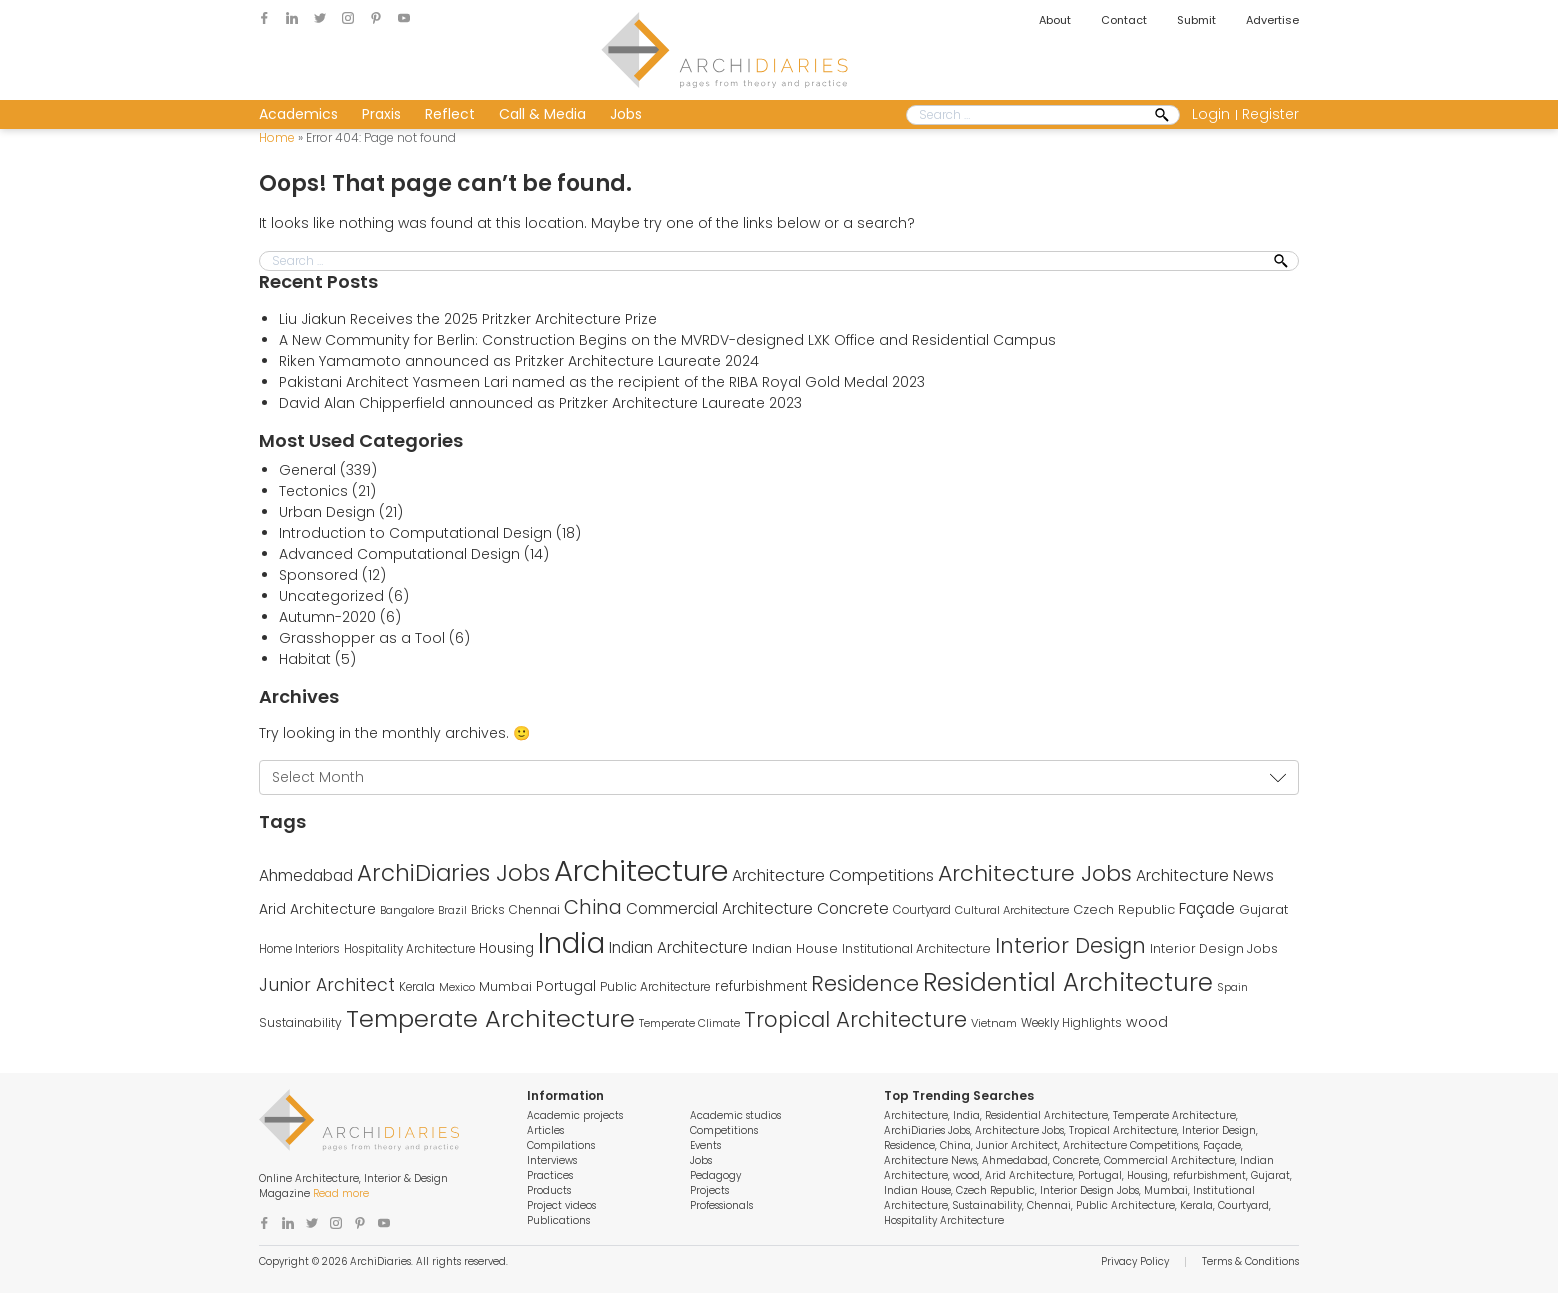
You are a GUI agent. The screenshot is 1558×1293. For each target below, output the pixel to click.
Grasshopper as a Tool (362, 638)
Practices (550, 1175)
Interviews (552, 1160)
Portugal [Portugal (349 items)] (566, 986)
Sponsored (318, 575)
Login (1211, 114)
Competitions (724, 1130)
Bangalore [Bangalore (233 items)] (407, 910)
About (1055, 20)
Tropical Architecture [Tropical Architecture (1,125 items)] (855, 1019)
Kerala (1196, 1205)
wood (966, 1175)
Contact (1124, 20)
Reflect (450, 114)
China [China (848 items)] (593, 907)
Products (549, 1190)
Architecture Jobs (1019, 1130)
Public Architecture (1125, 1205)
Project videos (561, 1205)
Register (1270, 114)
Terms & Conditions (1250, 1261)
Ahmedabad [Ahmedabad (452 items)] (306, 875)
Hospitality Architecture (944, 1220)
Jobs (626, 114)
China (955, 1145)
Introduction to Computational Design (415, 533)
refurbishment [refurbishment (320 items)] (761, 986)
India (966, 1115)
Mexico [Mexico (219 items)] (457, 987)
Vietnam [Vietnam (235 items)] (994, 1023)
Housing (1147, 1175)
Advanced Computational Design (399, 554)
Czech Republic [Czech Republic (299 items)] (1124, 909)
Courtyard (1243, 1205)
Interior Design (1219, 1130)
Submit (1196, 20)
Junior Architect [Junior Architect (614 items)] (327, 985)
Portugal (1100, 1175)
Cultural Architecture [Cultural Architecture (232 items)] (1012, 910)
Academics (298, 114)
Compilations (561, 1145)
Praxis (381, 114)
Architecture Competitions (1130, 1145)
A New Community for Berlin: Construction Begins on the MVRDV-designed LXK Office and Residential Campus (667, 340)
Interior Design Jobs (1089, 1190)
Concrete (1076, 1160)
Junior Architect (1017, 1145)
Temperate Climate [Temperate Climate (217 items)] (689, 1023)
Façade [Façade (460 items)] (1207, 908)
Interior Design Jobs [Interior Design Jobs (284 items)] (1214, 948)
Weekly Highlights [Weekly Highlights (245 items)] (1071, 1023)
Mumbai (1166, 1190)
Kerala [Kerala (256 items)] (417, 987)
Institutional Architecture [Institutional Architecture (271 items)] (916, 948)
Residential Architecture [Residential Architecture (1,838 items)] (1068, 982)
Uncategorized (331, 596)
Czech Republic (995, 1190)
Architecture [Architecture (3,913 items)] (641, 870)
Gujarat (1270, 1175)
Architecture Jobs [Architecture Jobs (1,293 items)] (1035, 873)
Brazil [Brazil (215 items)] (452, 910)
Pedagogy (715, 1175)
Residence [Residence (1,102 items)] (865, 983)
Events (705, 1145)
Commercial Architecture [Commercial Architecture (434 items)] (719, 908)
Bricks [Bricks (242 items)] (488, 910)
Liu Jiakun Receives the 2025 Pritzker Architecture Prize (468, 319)
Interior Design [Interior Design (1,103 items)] (1070, 945)
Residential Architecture (1046, 1115)
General (307, 470)
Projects (709, 1190)
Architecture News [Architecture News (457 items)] (1205, 875)
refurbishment (1209, 1175)
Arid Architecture (1029, 1175)
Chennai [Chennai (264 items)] (534, 909)
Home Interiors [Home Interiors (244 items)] (299, 949)
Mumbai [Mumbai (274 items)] (505, 986)
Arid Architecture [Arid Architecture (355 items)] (317, 909)
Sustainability (987, 1205)
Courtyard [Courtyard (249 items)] (922, 910)
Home (277, 137)
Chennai (1049, 1205)
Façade (1222, 1145)
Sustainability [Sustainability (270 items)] (300, 1022)
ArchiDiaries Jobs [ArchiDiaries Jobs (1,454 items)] (453, 873)
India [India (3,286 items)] (571, 943)
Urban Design (327, 512)
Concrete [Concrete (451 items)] (853, 908)
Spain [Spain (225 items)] (1232, 987)
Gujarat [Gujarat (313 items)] (1263, 909)
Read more (341, 1193)
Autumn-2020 (327, 617)
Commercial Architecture (1169, 1160)
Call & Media (542, 114)
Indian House (917, 1190)
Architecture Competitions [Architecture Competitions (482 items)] (833, 875)
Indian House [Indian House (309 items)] (795, 948)
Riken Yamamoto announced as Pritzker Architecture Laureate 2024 (519, 361)
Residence (909, 1145)
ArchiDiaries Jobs (927, 1130)
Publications (558, 1220)
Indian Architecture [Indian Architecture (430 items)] (678, 947)
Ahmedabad (1015, 1160)
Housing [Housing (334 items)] (506, 948)
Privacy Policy (1135, 1261)
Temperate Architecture (1174, 1115)
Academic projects (575, 1115)
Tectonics (313, 491)
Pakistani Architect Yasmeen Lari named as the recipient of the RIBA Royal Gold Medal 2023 (602, 382)
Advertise (1272, 20)
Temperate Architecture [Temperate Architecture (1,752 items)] (490, 1018)
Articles (545, 1130)
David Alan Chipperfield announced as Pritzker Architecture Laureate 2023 (540, 403)
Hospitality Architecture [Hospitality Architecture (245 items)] (409, 949)
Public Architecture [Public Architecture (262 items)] (655, 986)
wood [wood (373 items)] (1147, 1022)
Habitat (305, 659)
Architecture (916, 1115)
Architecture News (930, 1160)
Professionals (721, 1205)
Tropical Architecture (1123, 1130)
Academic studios (735, 1115)
